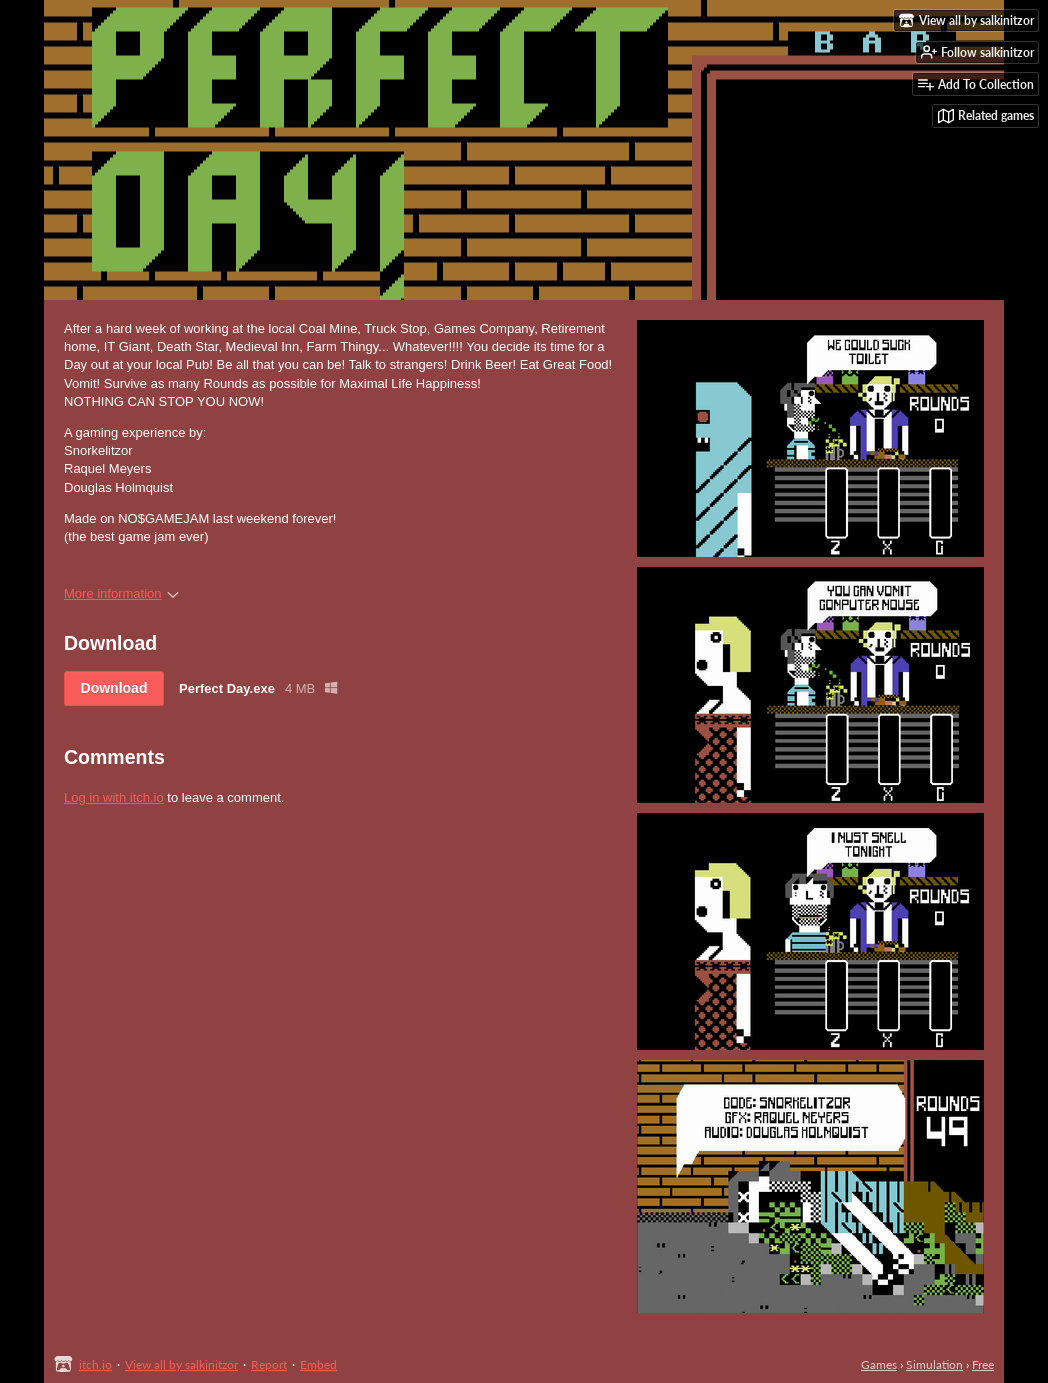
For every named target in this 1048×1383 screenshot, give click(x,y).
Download (114, 688)
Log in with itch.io (114, 797)
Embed (318, 1364)
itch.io (95, 1364)
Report (269, 1364)
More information (121, 593)
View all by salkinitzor (181, 1364)
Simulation (934, 1364)
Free (983, 1364)
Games (879, 1364)
